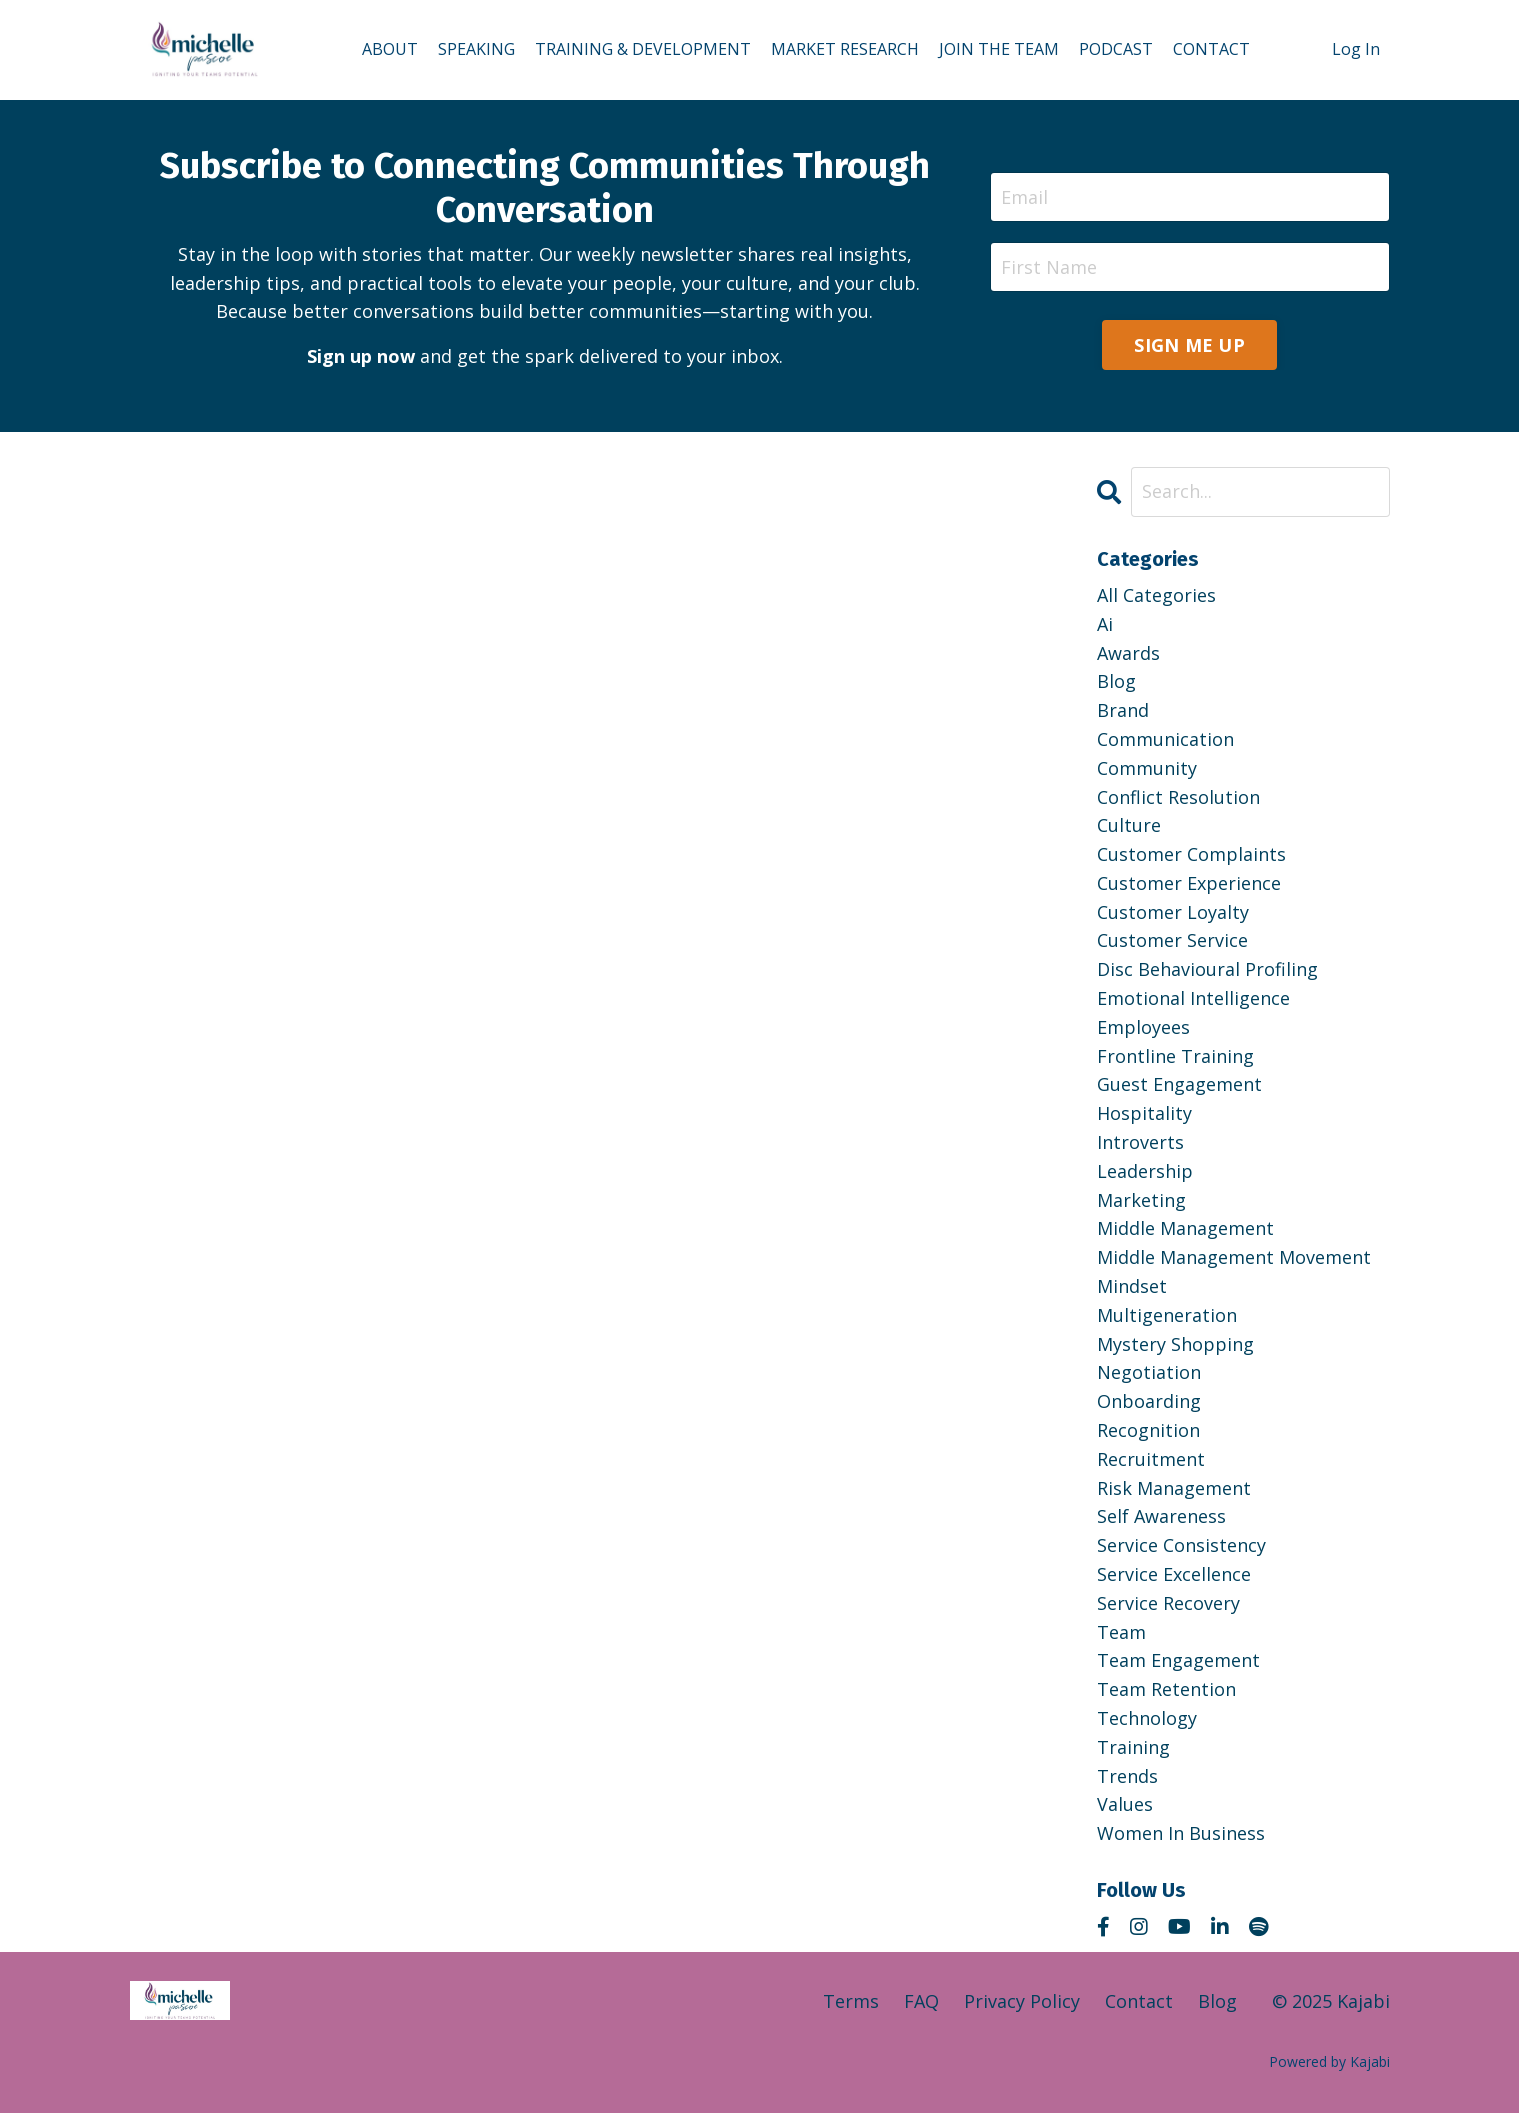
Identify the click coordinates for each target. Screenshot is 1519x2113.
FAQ (921, 2001)
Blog (1217, 2001)
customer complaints (1191, 854)
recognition (1148, 1430)
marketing (1141, 1200)
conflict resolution (1178, 797)
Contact (1139, 2001)
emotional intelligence (1193, 998)
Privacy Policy (1022, 2001)
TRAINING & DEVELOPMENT (643, 49)
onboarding (1149, 1401)
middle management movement (1234, 1257)
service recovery (1168, 1603)
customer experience (1189, 883)
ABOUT (390, 49)
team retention (1166, 1689)
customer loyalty (1173, 912)
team (1121, 1632)
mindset (1132, 1286)
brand (1123, 710)
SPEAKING (476, 49)
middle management (1185, 1228)
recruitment (1151, 1459)
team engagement (1178, 1660)
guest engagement (1179, 1084)
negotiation (1149, 1372)
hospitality (1144, 1113)
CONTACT (1211, 49)
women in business (1181, 1833)
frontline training (1175, 1056)
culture (1129, 825)
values (1125, 1804)
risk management (1174, 1488)
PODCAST (1116, 49)
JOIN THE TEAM (999, 49)
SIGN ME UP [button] (1189, 345)
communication (1165, 739)
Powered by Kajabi (1329, 2061)
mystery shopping (1175, 1344)
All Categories (1156, 595)
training (1133, 1747)
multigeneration (1167, 1315)
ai (1105, 624)
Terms (851, 2001)
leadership (1145, 1171)
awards (1128, 653)
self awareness (1161, 1516)
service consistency (1181, 1545)
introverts (1140, 1142)
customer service (1172, 940)
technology (1147, 1718)
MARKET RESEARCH (845, 49)
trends (1127, 1776)
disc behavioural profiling (1207, 969)
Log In (1356, 49)
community (1147, 768)
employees (1143, 1027)
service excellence (1174, 1574)
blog (1116, 681)
